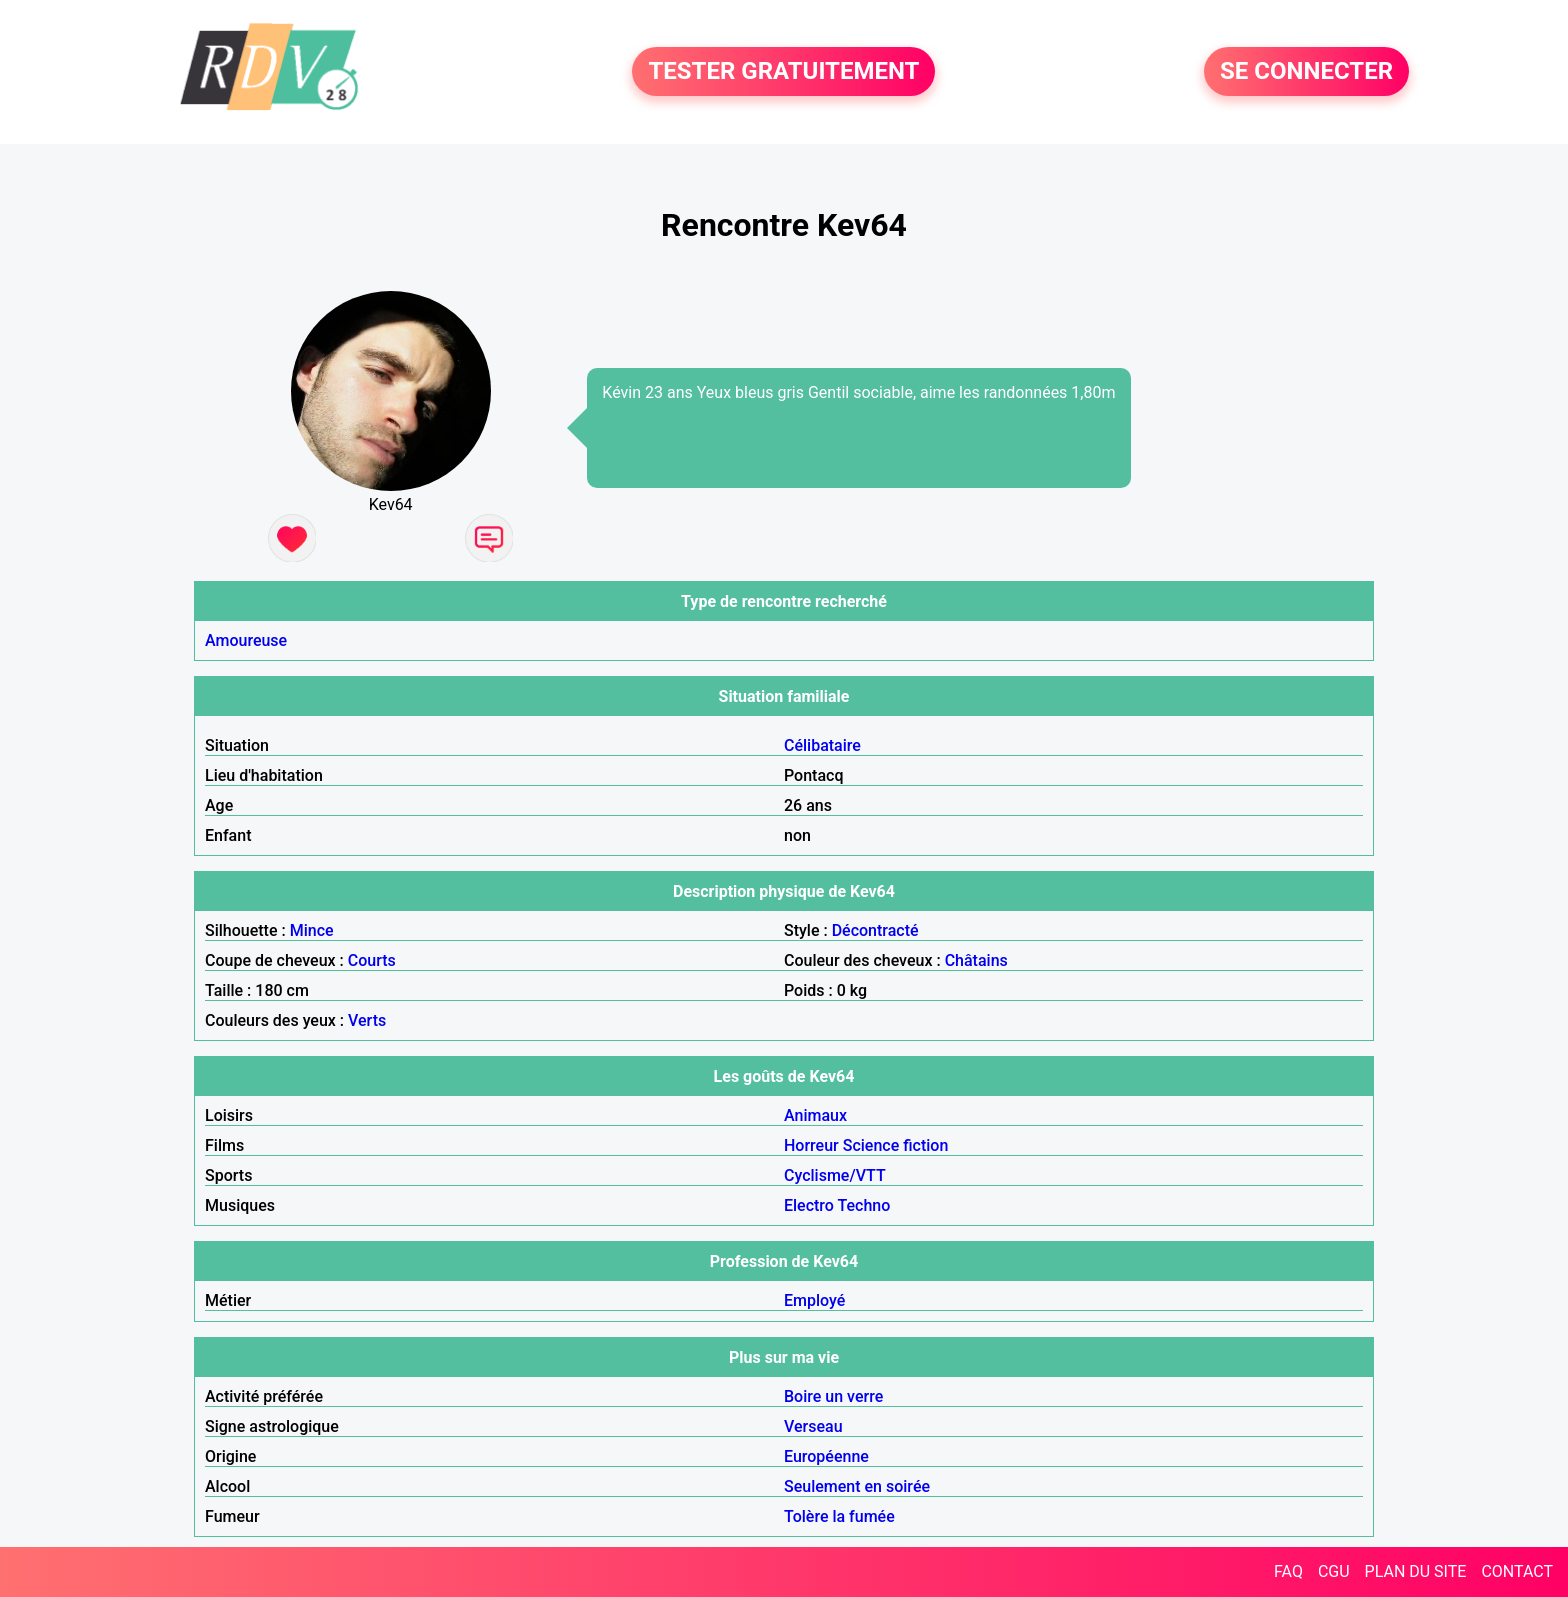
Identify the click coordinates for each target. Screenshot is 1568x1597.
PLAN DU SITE (1416, 1571)
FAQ (1288, 1571)
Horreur (811, 1145)
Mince (312, 930)
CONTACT (1517, 1571)
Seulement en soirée (857, 1486)
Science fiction (896, 1145)
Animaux (815, 1115)
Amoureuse (246, 640)
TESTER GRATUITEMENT (783, 72)
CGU (1334, 1571)
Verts (367, 1020)
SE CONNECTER (1306, 72)
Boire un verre (833, 1396)
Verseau (813, 1426)
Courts (372, 960)
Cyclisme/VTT (835, 1175)
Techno (864, 1205)
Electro (809, 1205)
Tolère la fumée (839, 1516)
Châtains (976, 960)
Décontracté (875, 930)
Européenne (826, 1456)
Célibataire (822, 745)
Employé (814, 1300)
